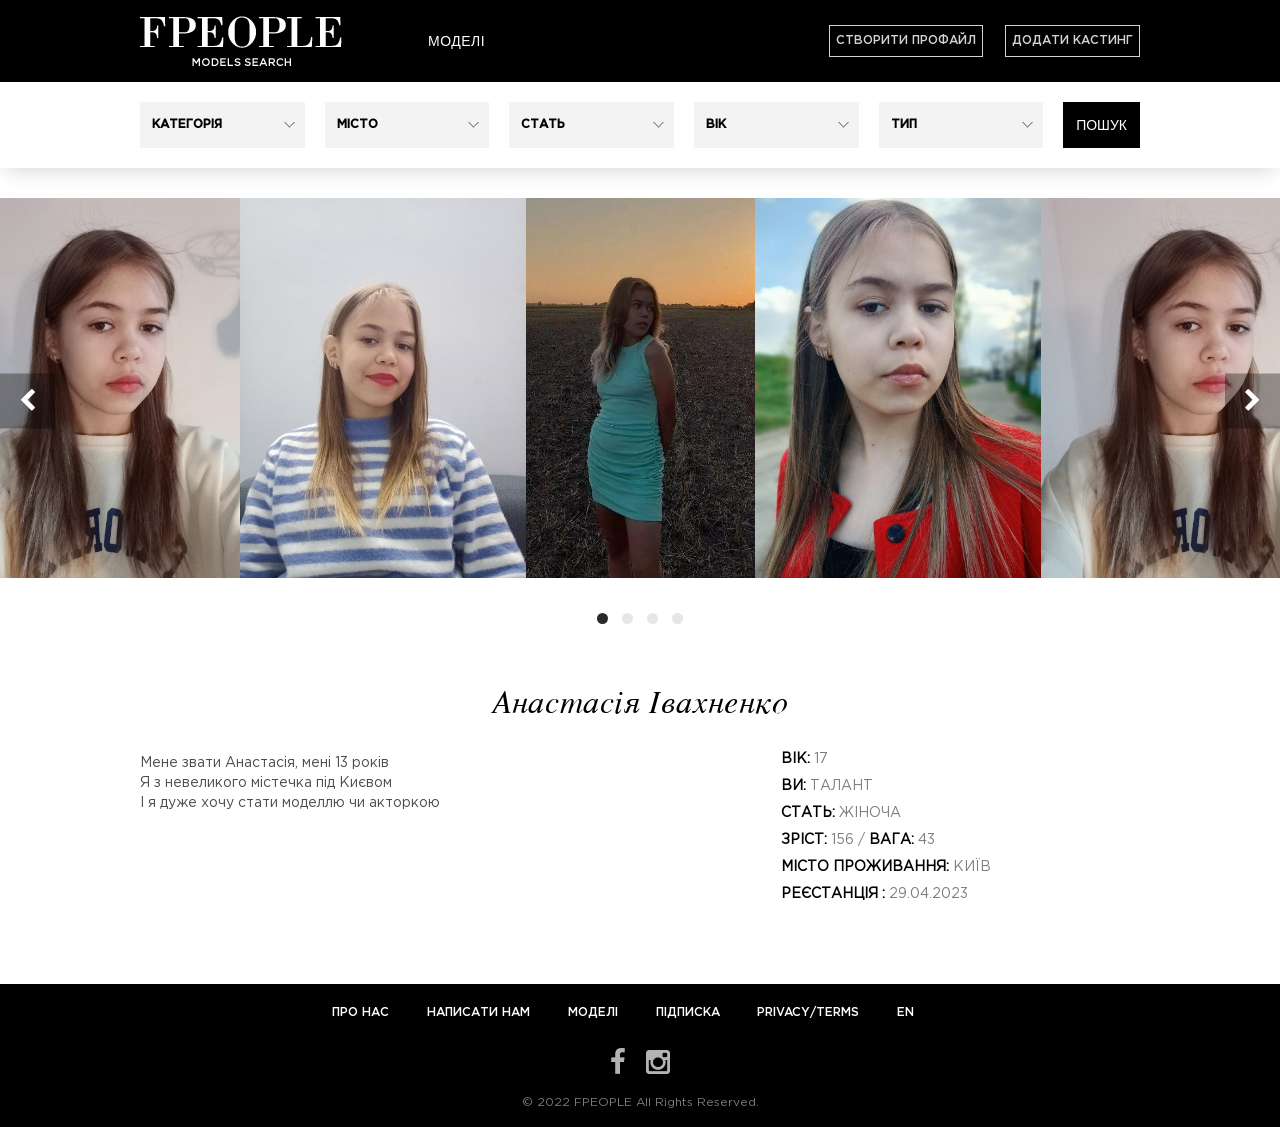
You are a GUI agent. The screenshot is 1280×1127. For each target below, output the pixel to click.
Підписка (688, 1012)
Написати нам (480, 1012)
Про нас (362, 1012)
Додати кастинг (1072, 40)
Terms (837, 1012)
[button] (222, 125)
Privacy (783, 1012)
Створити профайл (906, 40)
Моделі (456, 41)
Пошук (1101, 125)
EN (905, 1012)
